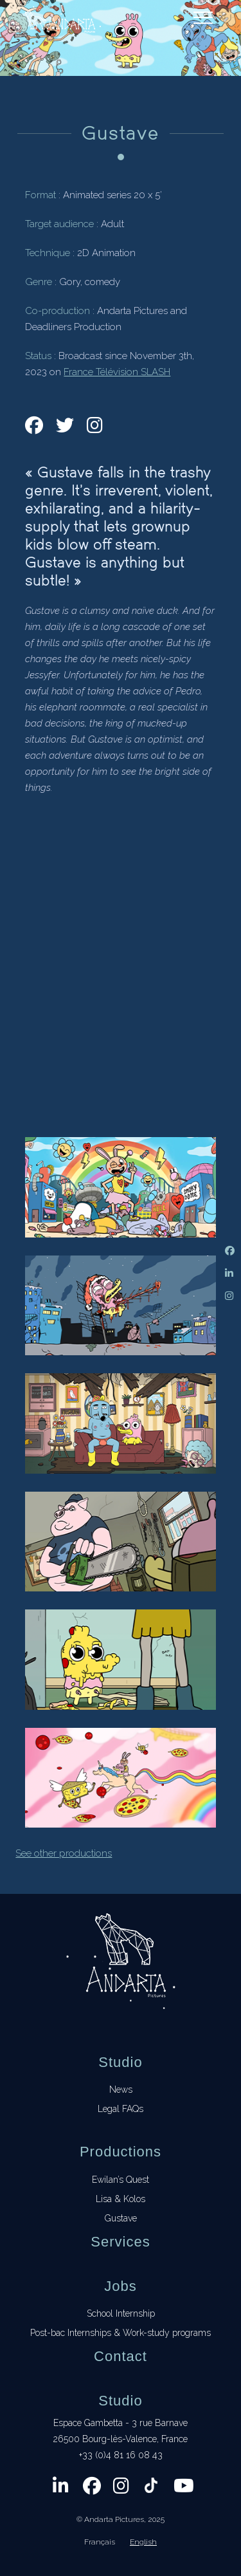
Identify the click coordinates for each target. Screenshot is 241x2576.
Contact (120, 2356)
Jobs (120, 2286)
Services (120, 2242)
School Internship (121, 2313)
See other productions (63, 1853)
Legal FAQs (120, 2109)
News (120, 2089)
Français (99, 2541)
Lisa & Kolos (120, 2199)
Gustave (121, 2218)
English (143, 2541)
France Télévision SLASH (117, 372)
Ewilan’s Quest (120, 2179)
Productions (120, 2152)
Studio (120, 2062)
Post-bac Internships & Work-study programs (120, 2333)
